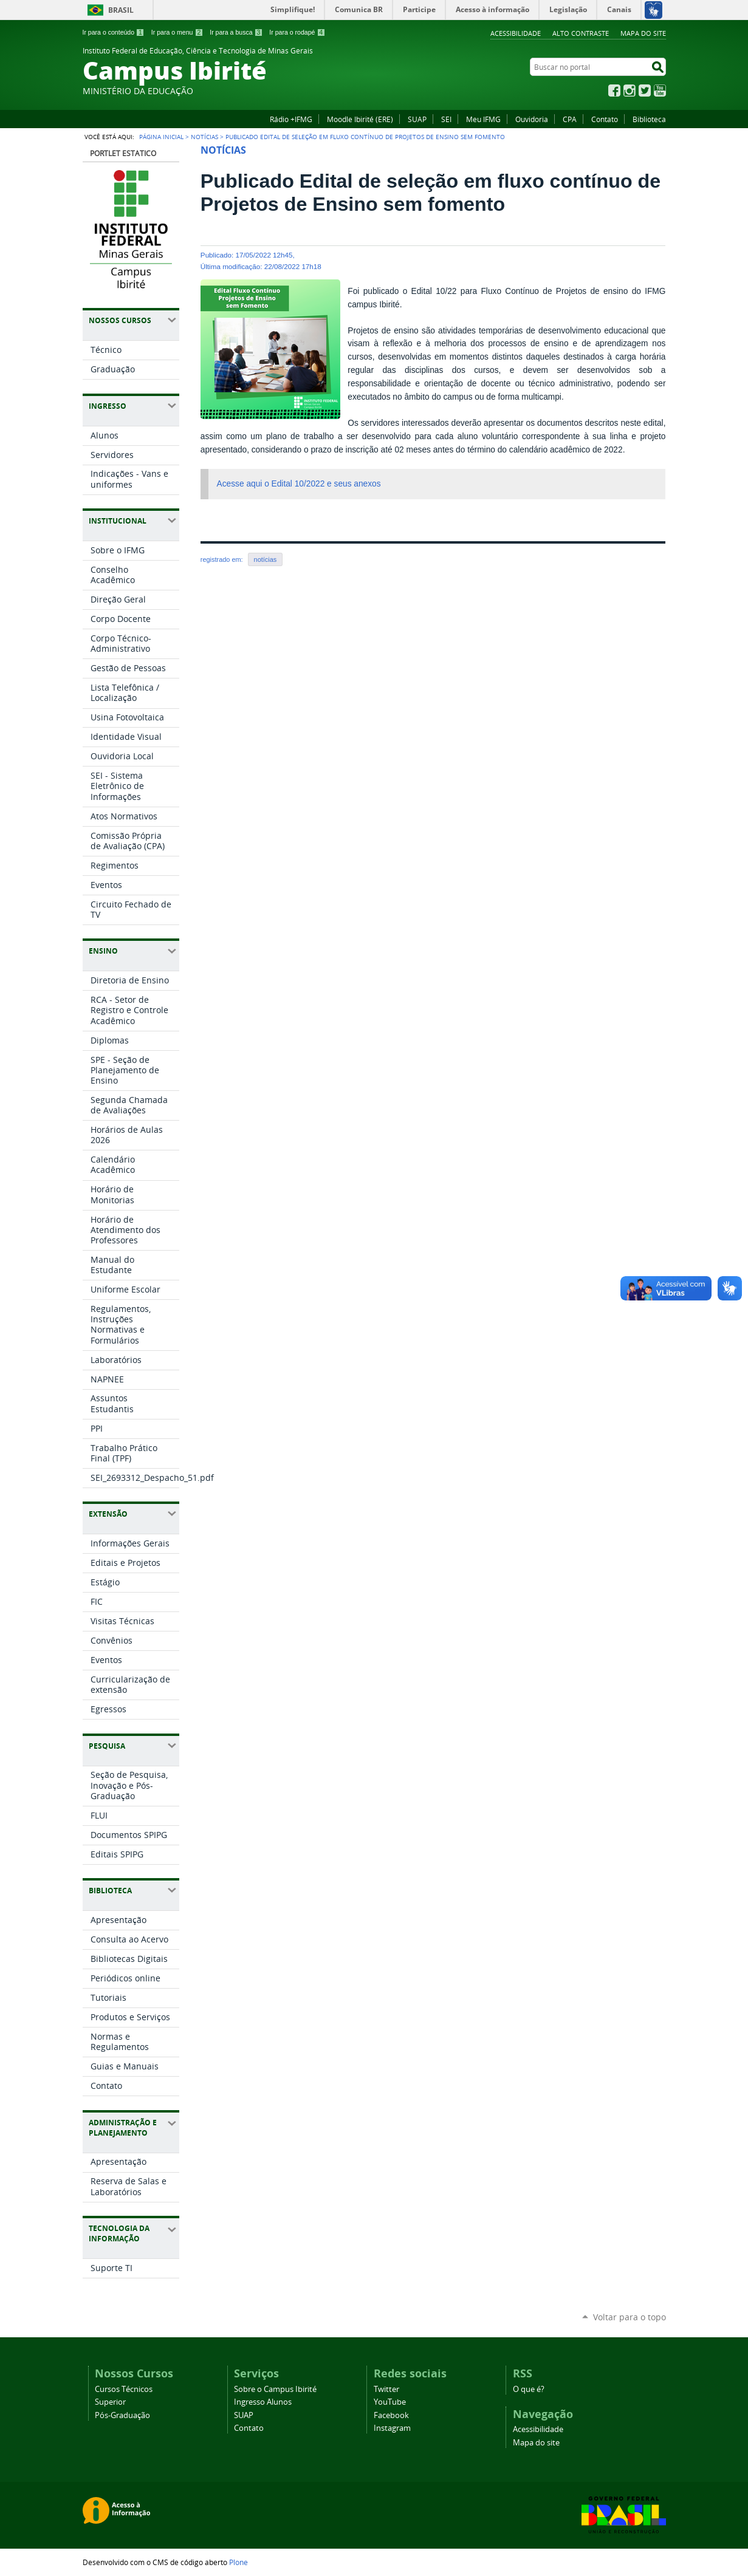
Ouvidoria (531, 119)
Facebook (614, 90)
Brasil (121, 10)
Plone (238, 2562)
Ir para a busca (236, 32)
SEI (446, 119)
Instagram (629, 90)
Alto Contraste (580, 33)
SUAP (417, 119)
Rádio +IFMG (291, 119)
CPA (570, 119)
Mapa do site (643, 33)
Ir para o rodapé (297, 32)
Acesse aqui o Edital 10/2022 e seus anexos (299, 483)
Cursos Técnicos (124, 2389)
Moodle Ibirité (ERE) (360, 119)
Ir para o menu (177, 32)
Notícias (204, 136)
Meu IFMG (483, 119)
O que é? (528, 2389)
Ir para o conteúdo (114, 32)
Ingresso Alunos (263, 2402)
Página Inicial (161, 136)
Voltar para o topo (629, 2317)
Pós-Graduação (122, 2415)
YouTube (660, 90)
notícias (265, 559)
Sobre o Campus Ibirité (275, 2389)
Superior (110, 2402)
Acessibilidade (515, 33)
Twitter (645, 90)
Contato (604, 119)
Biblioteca (649, 119)
